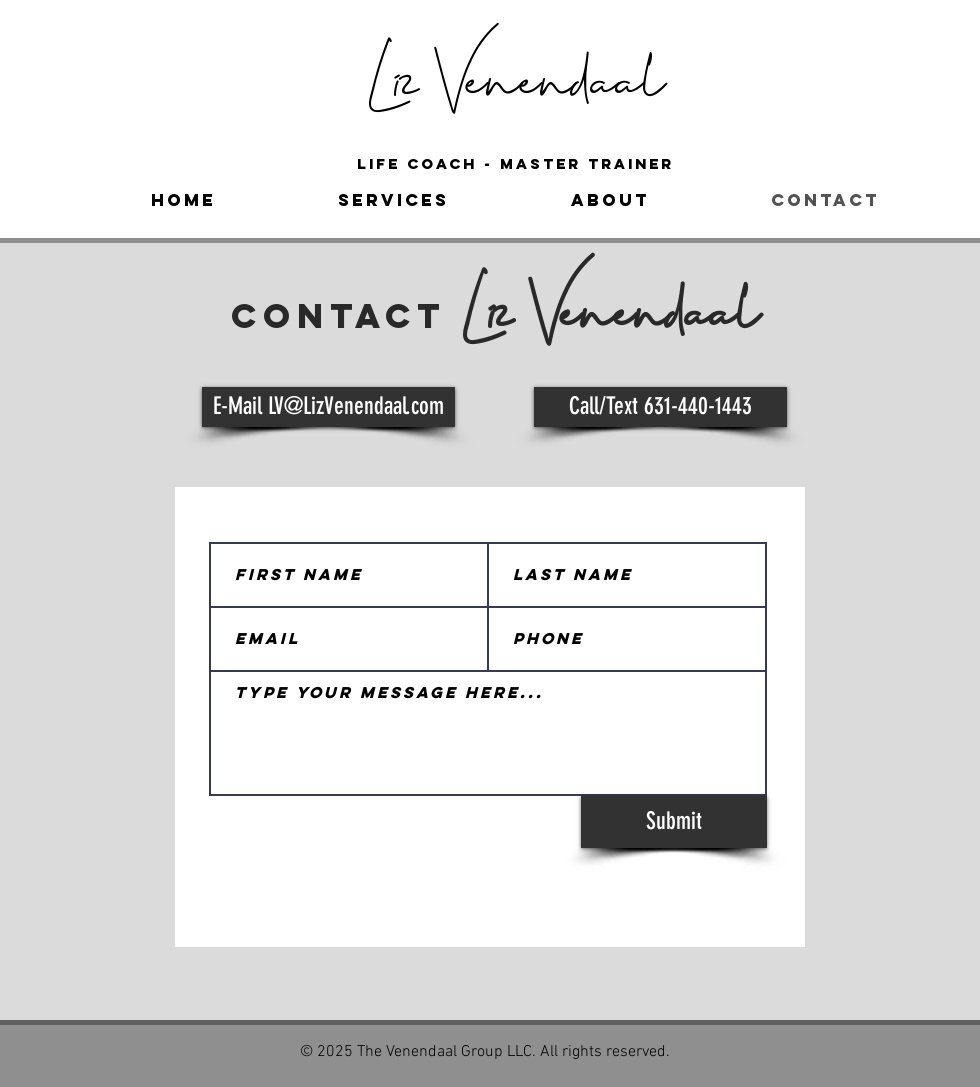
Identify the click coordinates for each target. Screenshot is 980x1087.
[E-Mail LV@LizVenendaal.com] (328, 407)
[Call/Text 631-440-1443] (660, 407)
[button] (393, 200)
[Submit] (674, 822)
